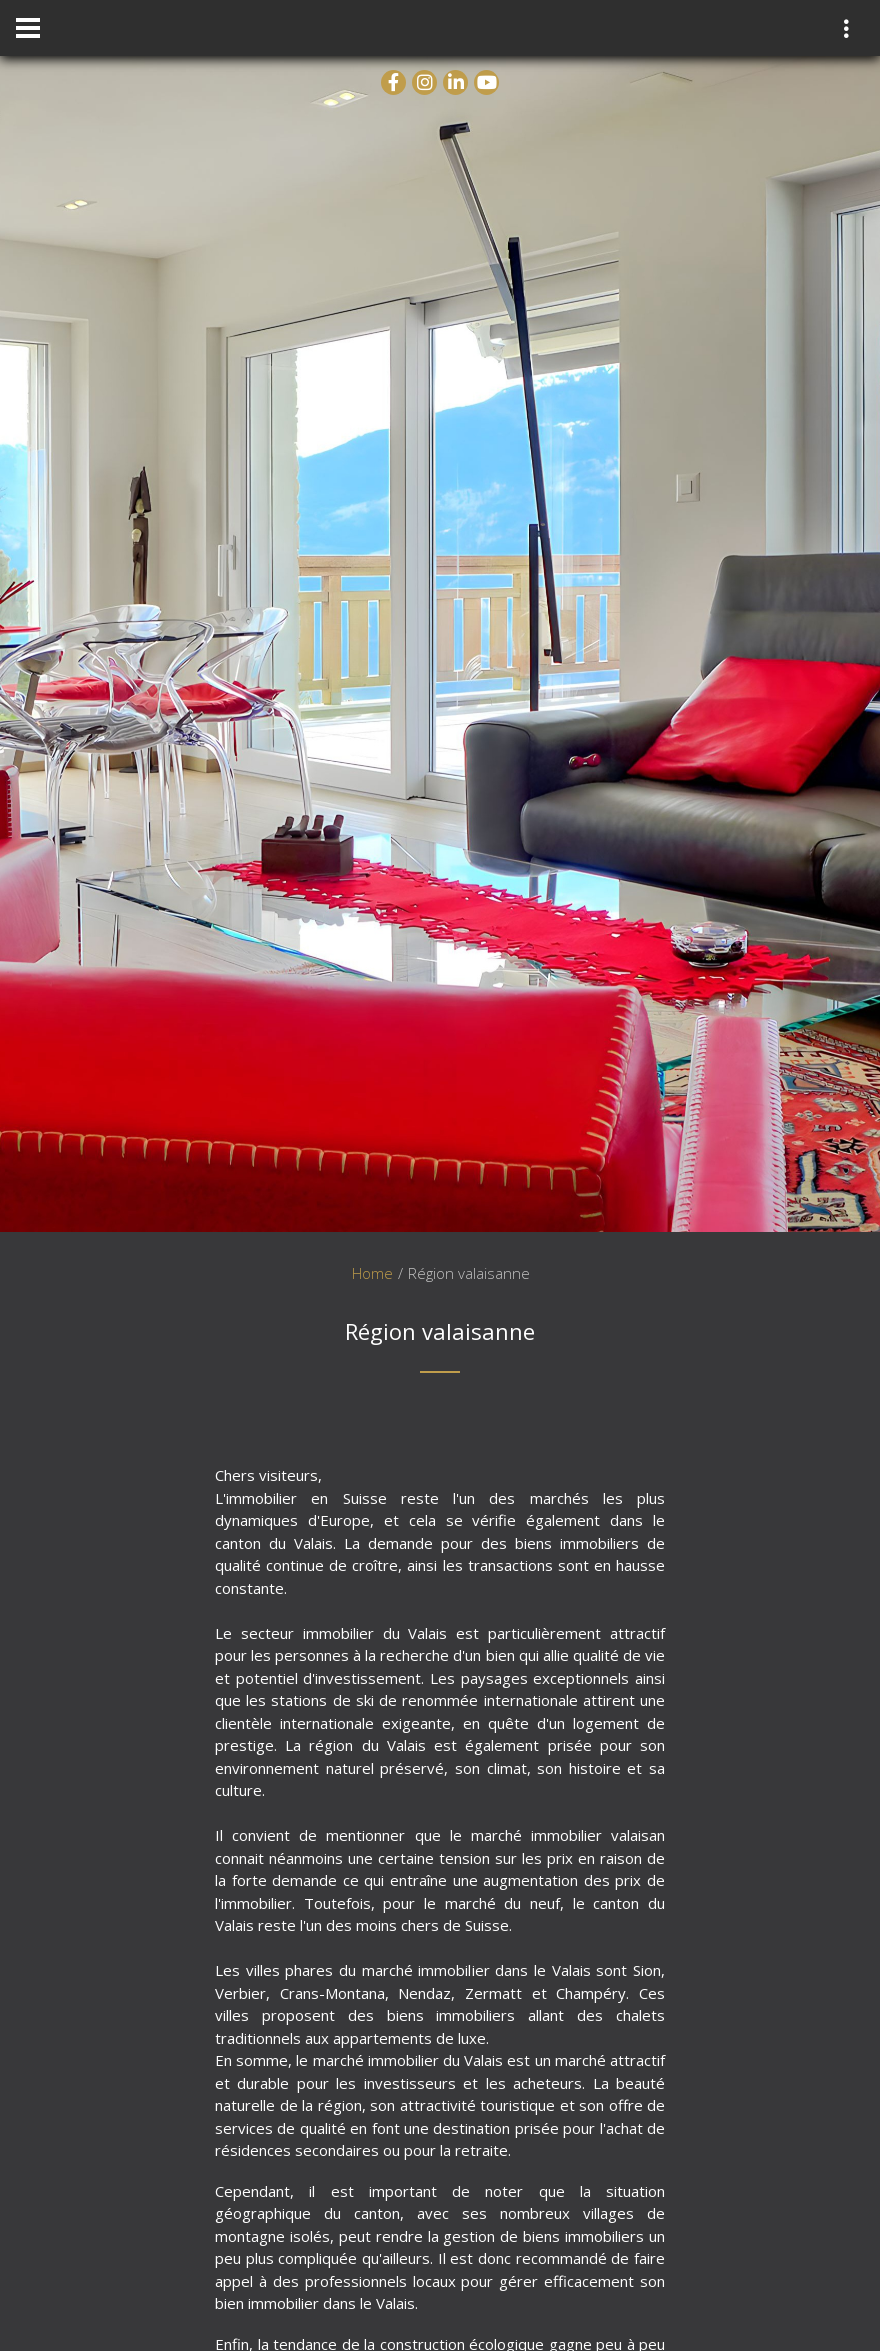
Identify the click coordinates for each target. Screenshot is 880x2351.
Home (372, 1273)
